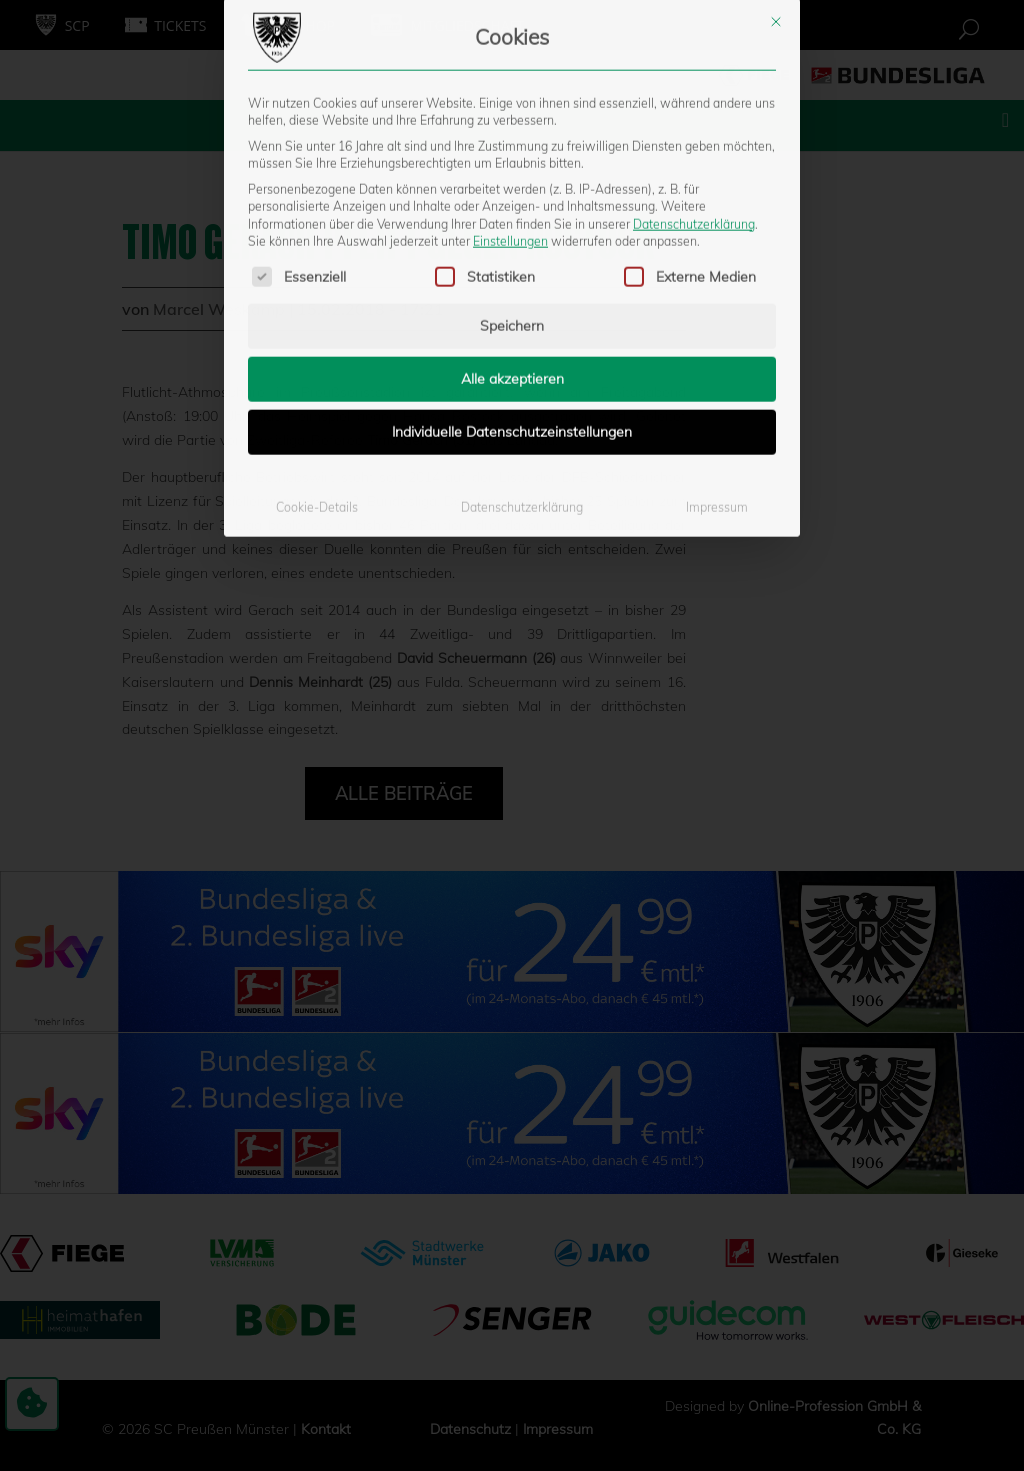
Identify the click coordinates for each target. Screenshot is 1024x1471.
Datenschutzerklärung (694, 43)
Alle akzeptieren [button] (512, 199)
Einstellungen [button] (510, 61)
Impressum (717, 327)
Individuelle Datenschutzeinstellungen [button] (512, 252)
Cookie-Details (317, 327)
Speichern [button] (512, 146)
